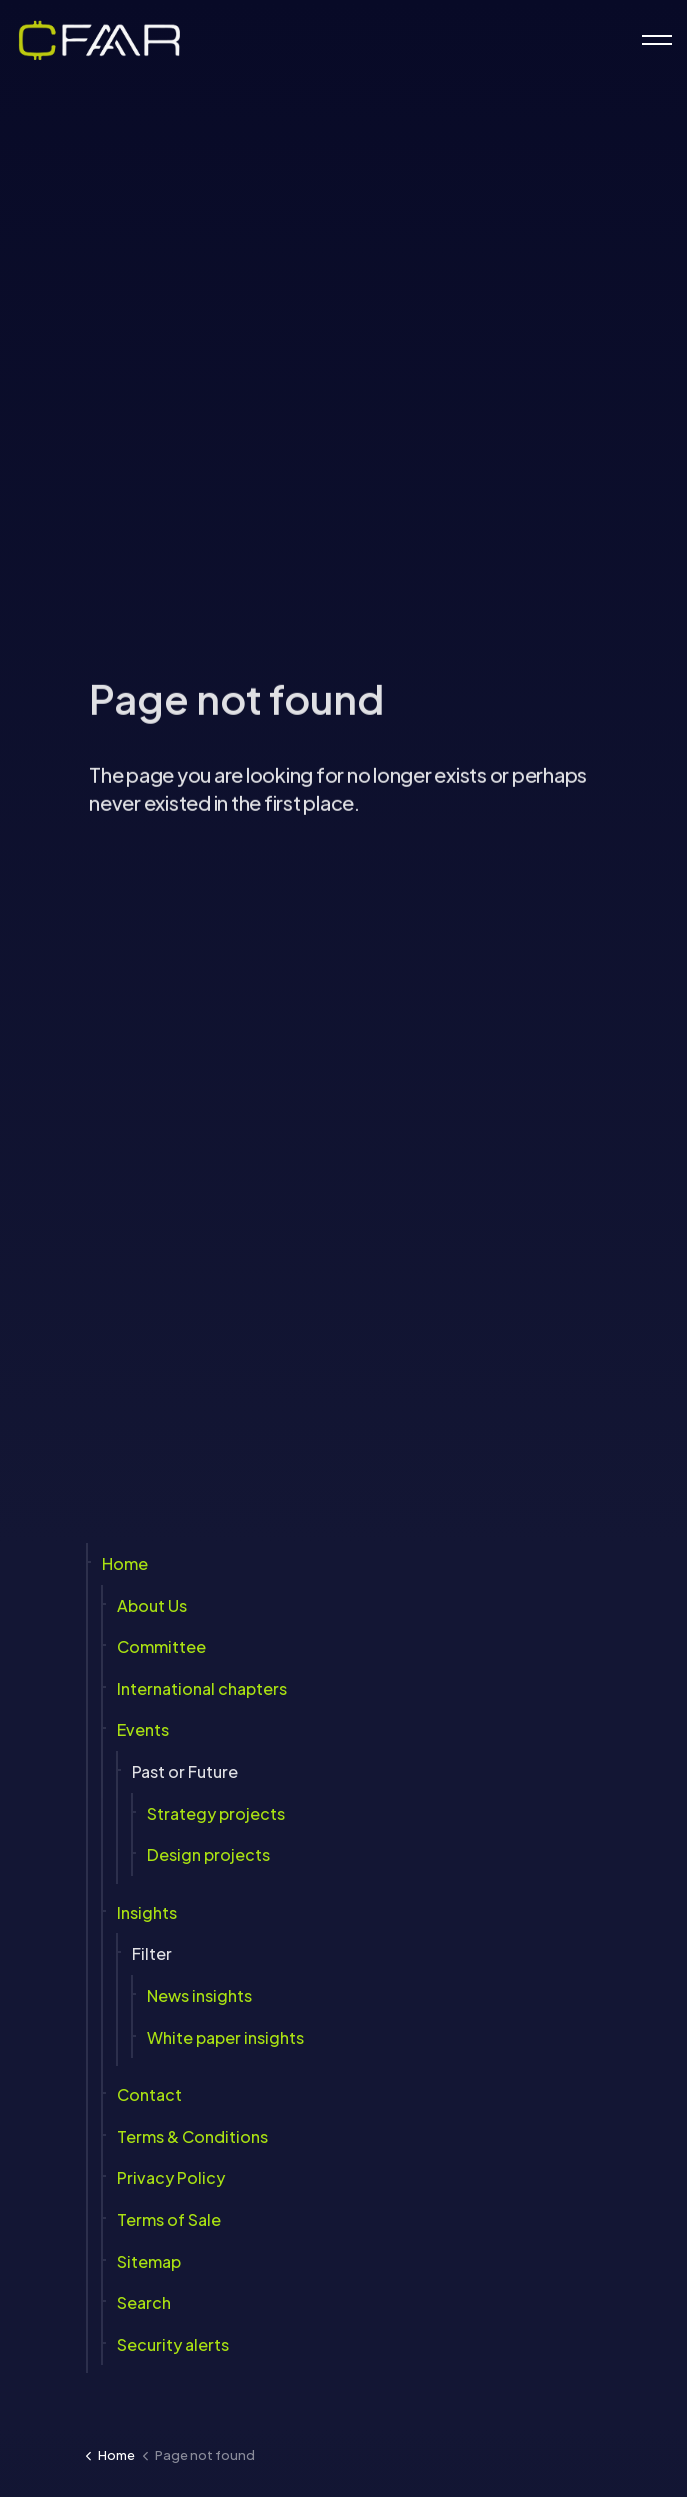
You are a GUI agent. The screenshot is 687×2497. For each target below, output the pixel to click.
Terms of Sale (169, 2219)
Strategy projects (216, 1813)
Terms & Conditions (192, 2136)
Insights (147, 1912)
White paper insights (225, 2037)
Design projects (208, 1854)
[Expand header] (657, 40)
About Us (152, 1605)
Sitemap (149, 2261)
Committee (161, 1646)
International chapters (202, 1688)
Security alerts (173, 2344)
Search (144, 2302)
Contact (149, 2094)
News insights (199, 1995)
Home (125, 1563)
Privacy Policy (171, 2177)
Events (143, 1729)
